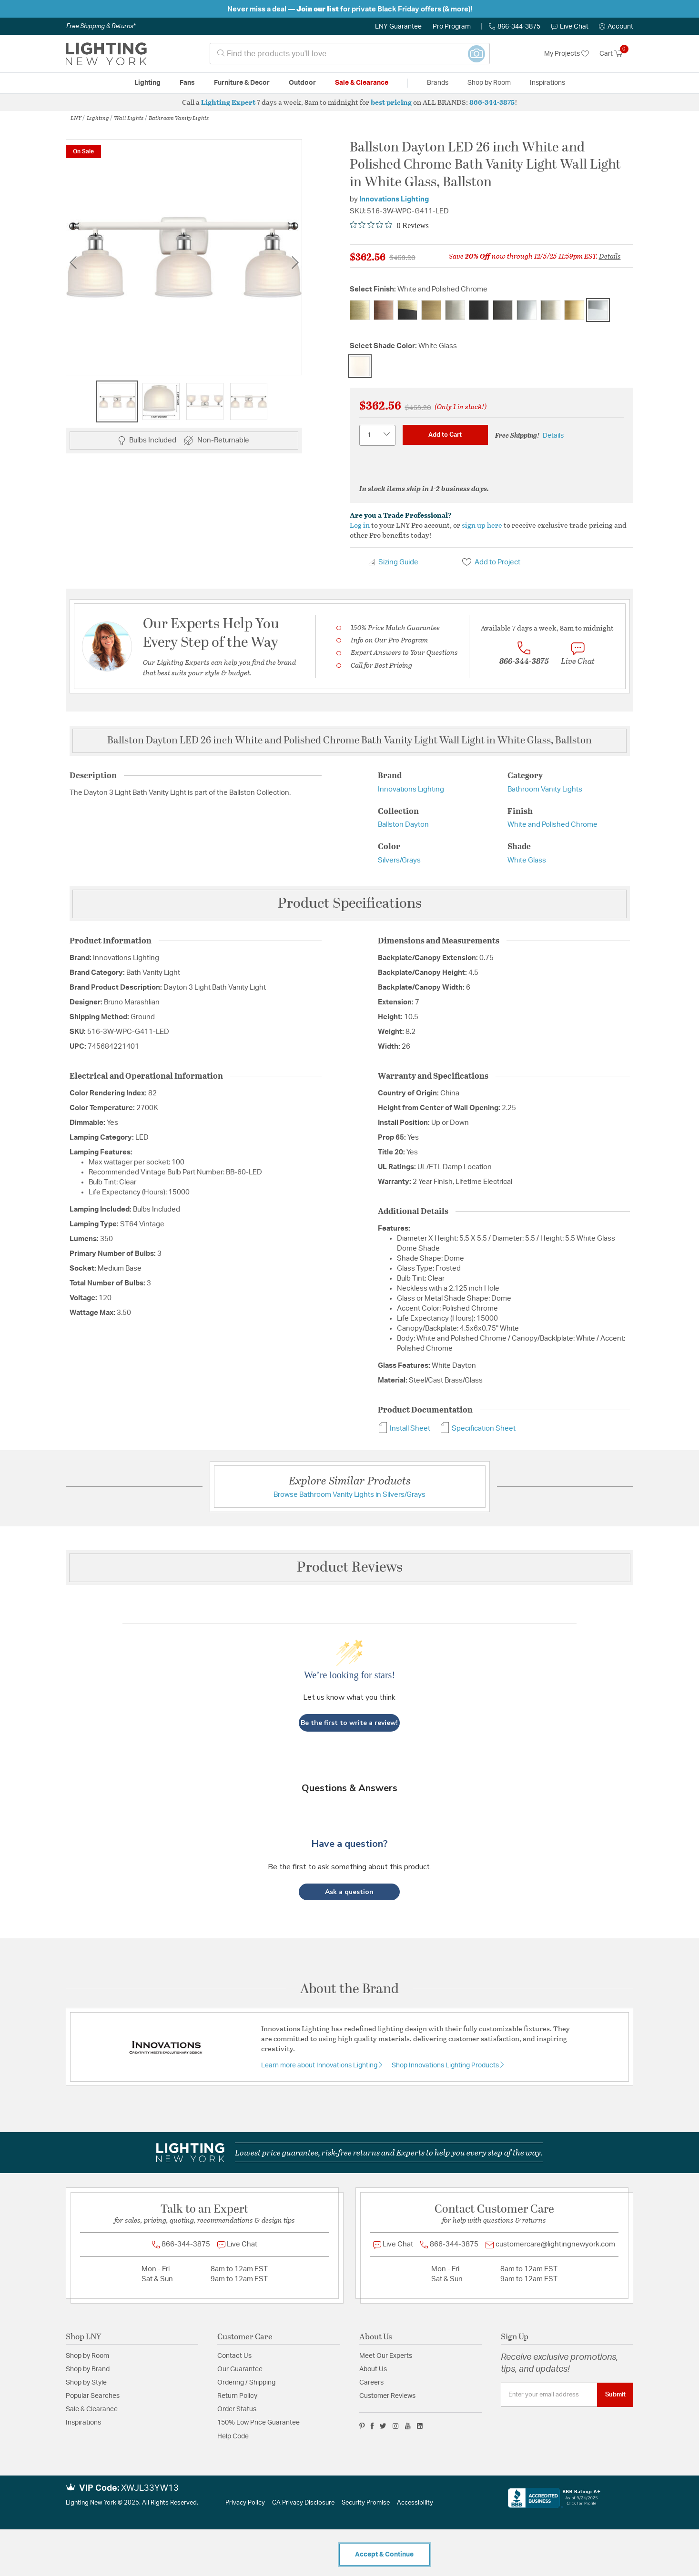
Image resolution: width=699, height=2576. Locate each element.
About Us (373, 2369)
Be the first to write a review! (349, 1722)
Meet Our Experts (385, 2356)
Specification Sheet (478, 1428)
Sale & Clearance (92, 2409)
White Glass (526, 860)
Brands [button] (437, 83)
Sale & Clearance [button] (361, 83)
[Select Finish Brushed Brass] (431, 310)
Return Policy (237, 2396)
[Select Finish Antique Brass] (360, 310)
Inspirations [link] (547, 83)
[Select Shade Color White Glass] (360, 366)
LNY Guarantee (398, 26)
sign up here (482, 525)
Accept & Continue (384, 2554)
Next (295, 262)
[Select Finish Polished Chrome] (527, 310)
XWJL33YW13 (150, 2488)
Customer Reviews (387, 2396)
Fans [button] (187, 83)
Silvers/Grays (399, 860)
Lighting (98, 117)
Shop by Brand (88, 2369)
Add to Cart (445, 434)
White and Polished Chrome (552, 824)
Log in (360, 525)
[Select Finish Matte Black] (479, 310)
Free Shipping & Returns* (100, 26)
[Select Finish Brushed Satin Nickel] (455, 310)
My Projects (566, 53)
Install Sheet (404, 1428)
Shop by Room (87, 2356)
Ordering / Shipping (246, 2382)
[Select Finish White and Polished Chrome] (598, 310)
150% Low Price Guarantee (258, 2422)
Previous (73, 262)
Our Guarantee (240, 2369)
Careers (371, 2382)
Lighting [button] (147, 83)
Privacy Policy (245, 2503)
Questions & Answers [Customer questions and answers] (349, 1788)
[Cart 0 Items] (616, 53)
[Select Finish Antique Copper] (384, 310)
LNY (76, 117)
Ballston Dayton (403, 824)
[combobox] (350, 53)
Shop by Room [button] (489, 83)
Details (610, 256)
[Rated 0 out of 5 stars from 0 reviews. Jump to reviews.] (389, 225)
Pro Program (452, 26)
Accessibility (415, 2503)
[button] (616, 26)
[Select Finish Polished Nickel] (550, 310)
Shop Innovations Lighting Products (446, 2065)
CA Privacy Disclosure (303, 2503)
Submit (615, 2394)
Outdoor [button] (302, 83)
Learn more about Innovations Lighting (320, 2065)
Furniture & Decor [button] (242, 83)
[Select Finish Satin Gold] (574, 310)
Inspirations (83, 2422)
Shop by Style (86, 2382)
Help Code (233, 2436)
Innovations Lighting (394, 199)
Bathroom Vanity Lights (179, 117)
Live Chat (569, 26)
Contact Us (234, 2356)
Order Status (236, 2409)
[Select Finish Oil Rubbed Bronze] (503, 310)
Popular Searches (93, 2396)
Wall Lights (128, 117)
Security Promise (366, 2503)
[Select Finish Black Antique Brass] (407, 310)
